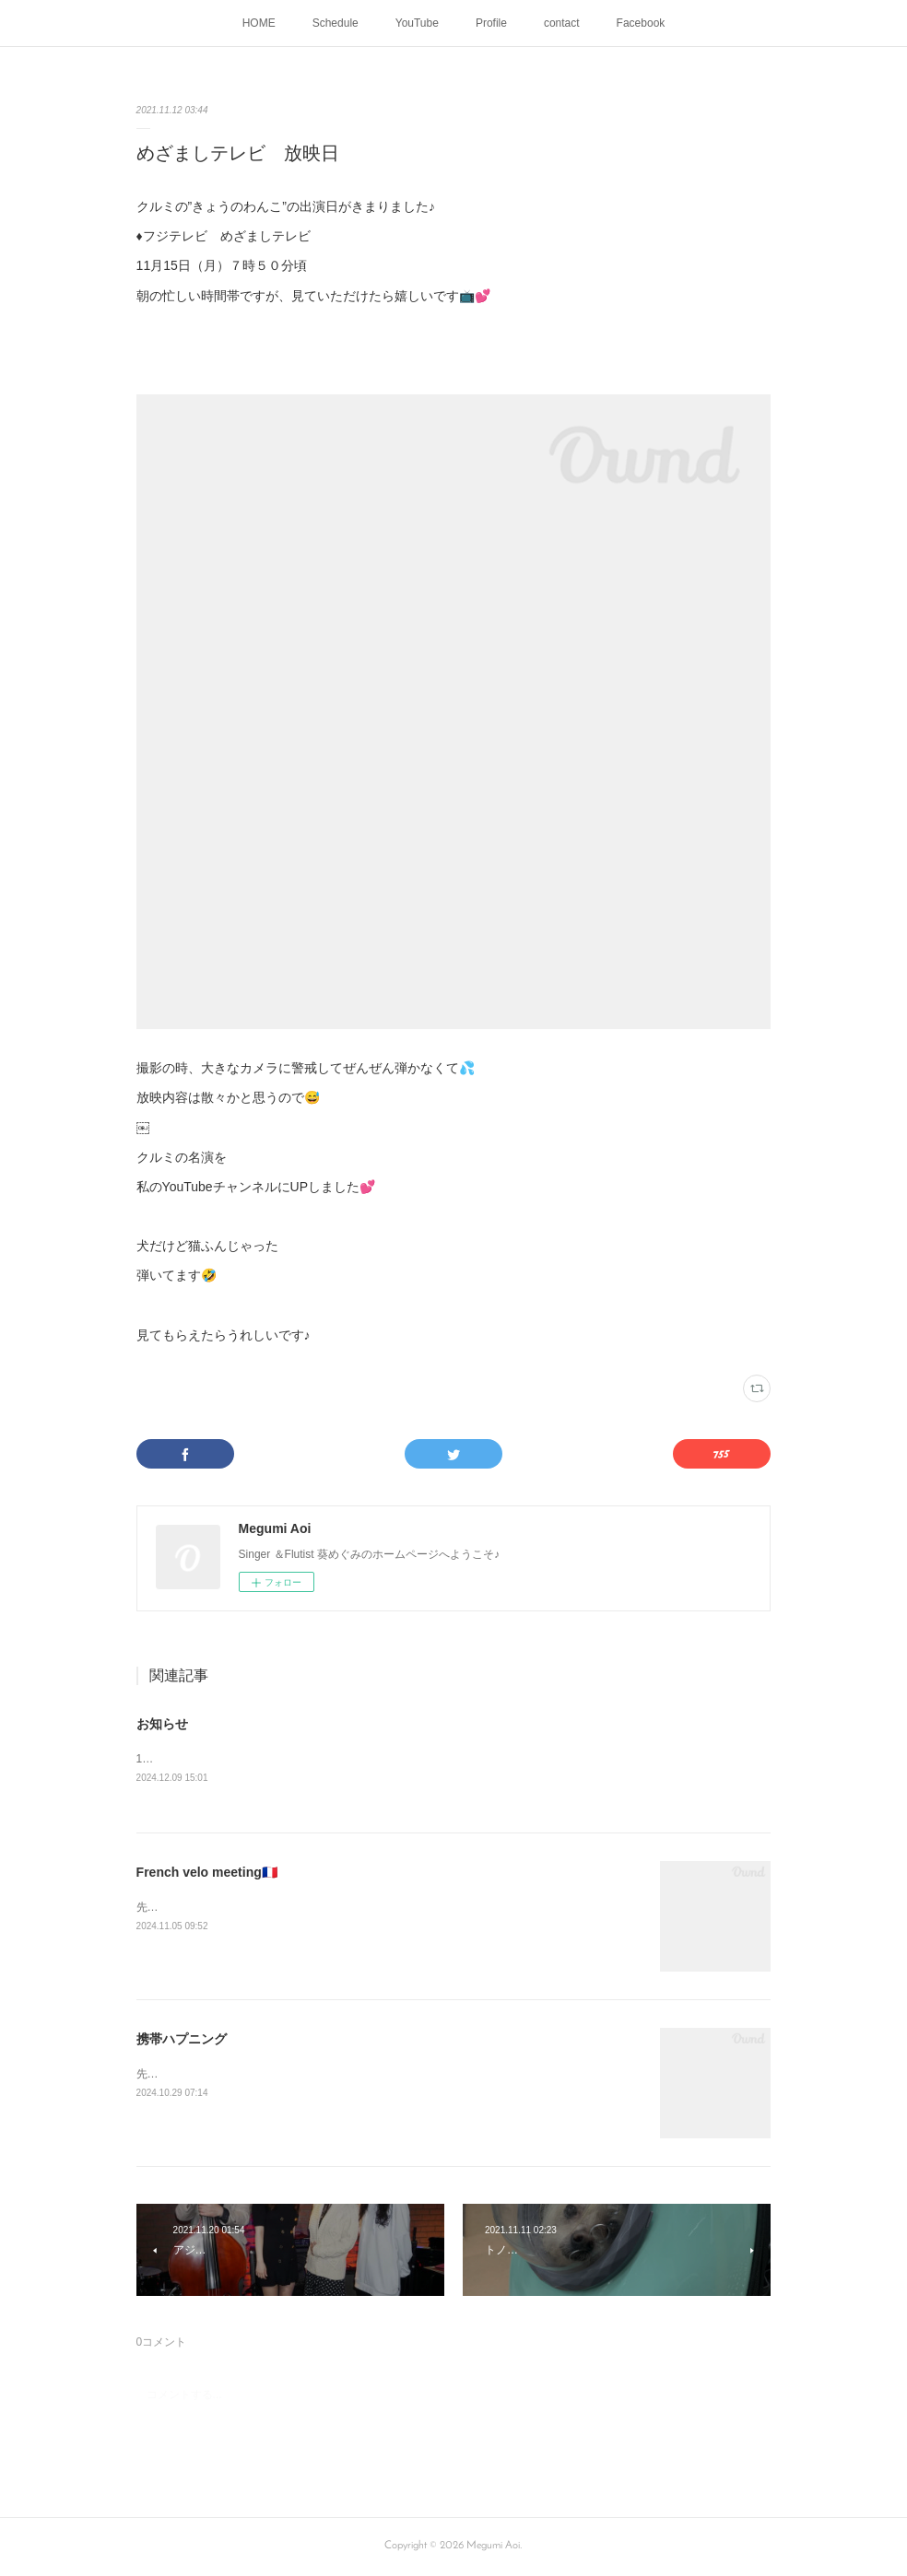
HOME (259, 23)
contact (562, 23)
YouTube (417, 23)
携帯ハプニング (181, 2039)
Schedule (335, 23)
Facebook (641, 23)
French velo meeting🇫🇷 (206, 1873)
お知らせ (162, 1723)
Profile (491, 23)
